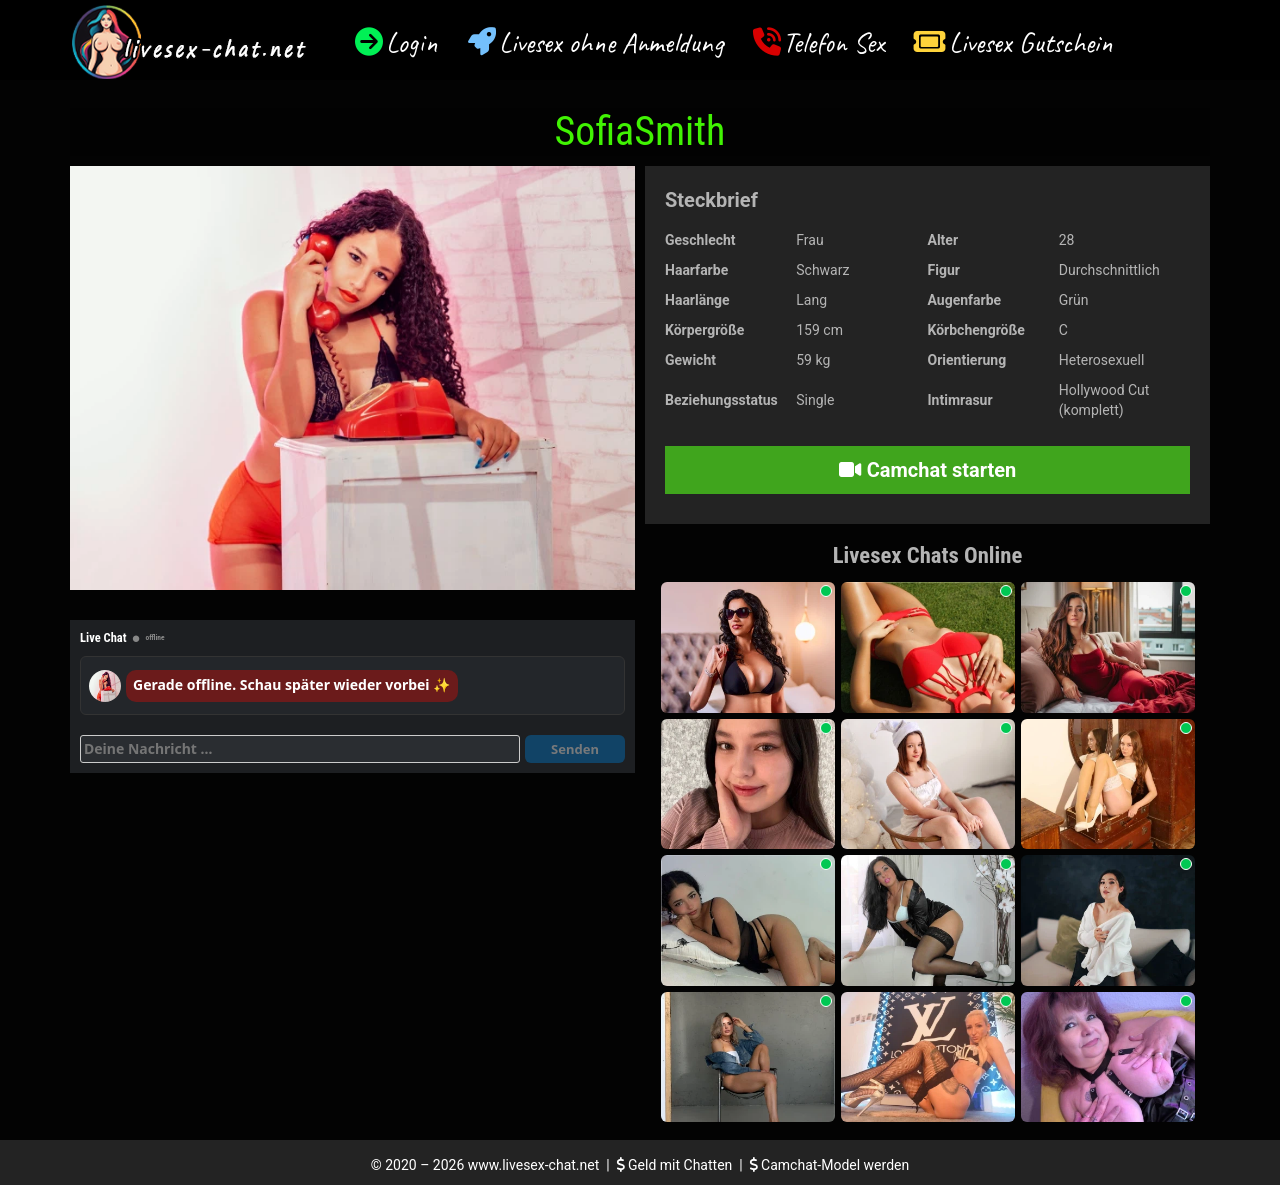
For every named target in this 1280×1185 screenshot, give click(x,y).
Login (412, 42)
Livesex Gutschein (1031, 42)
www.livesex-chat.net (533, 1165)
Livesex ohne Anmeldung (611, 42)
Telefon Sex (833, 42)
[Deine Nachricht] (300, 749)
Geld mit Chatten (676, 1165)
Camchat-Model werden (830, 1165)
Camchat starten (927, 470)
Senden (575, 749)
